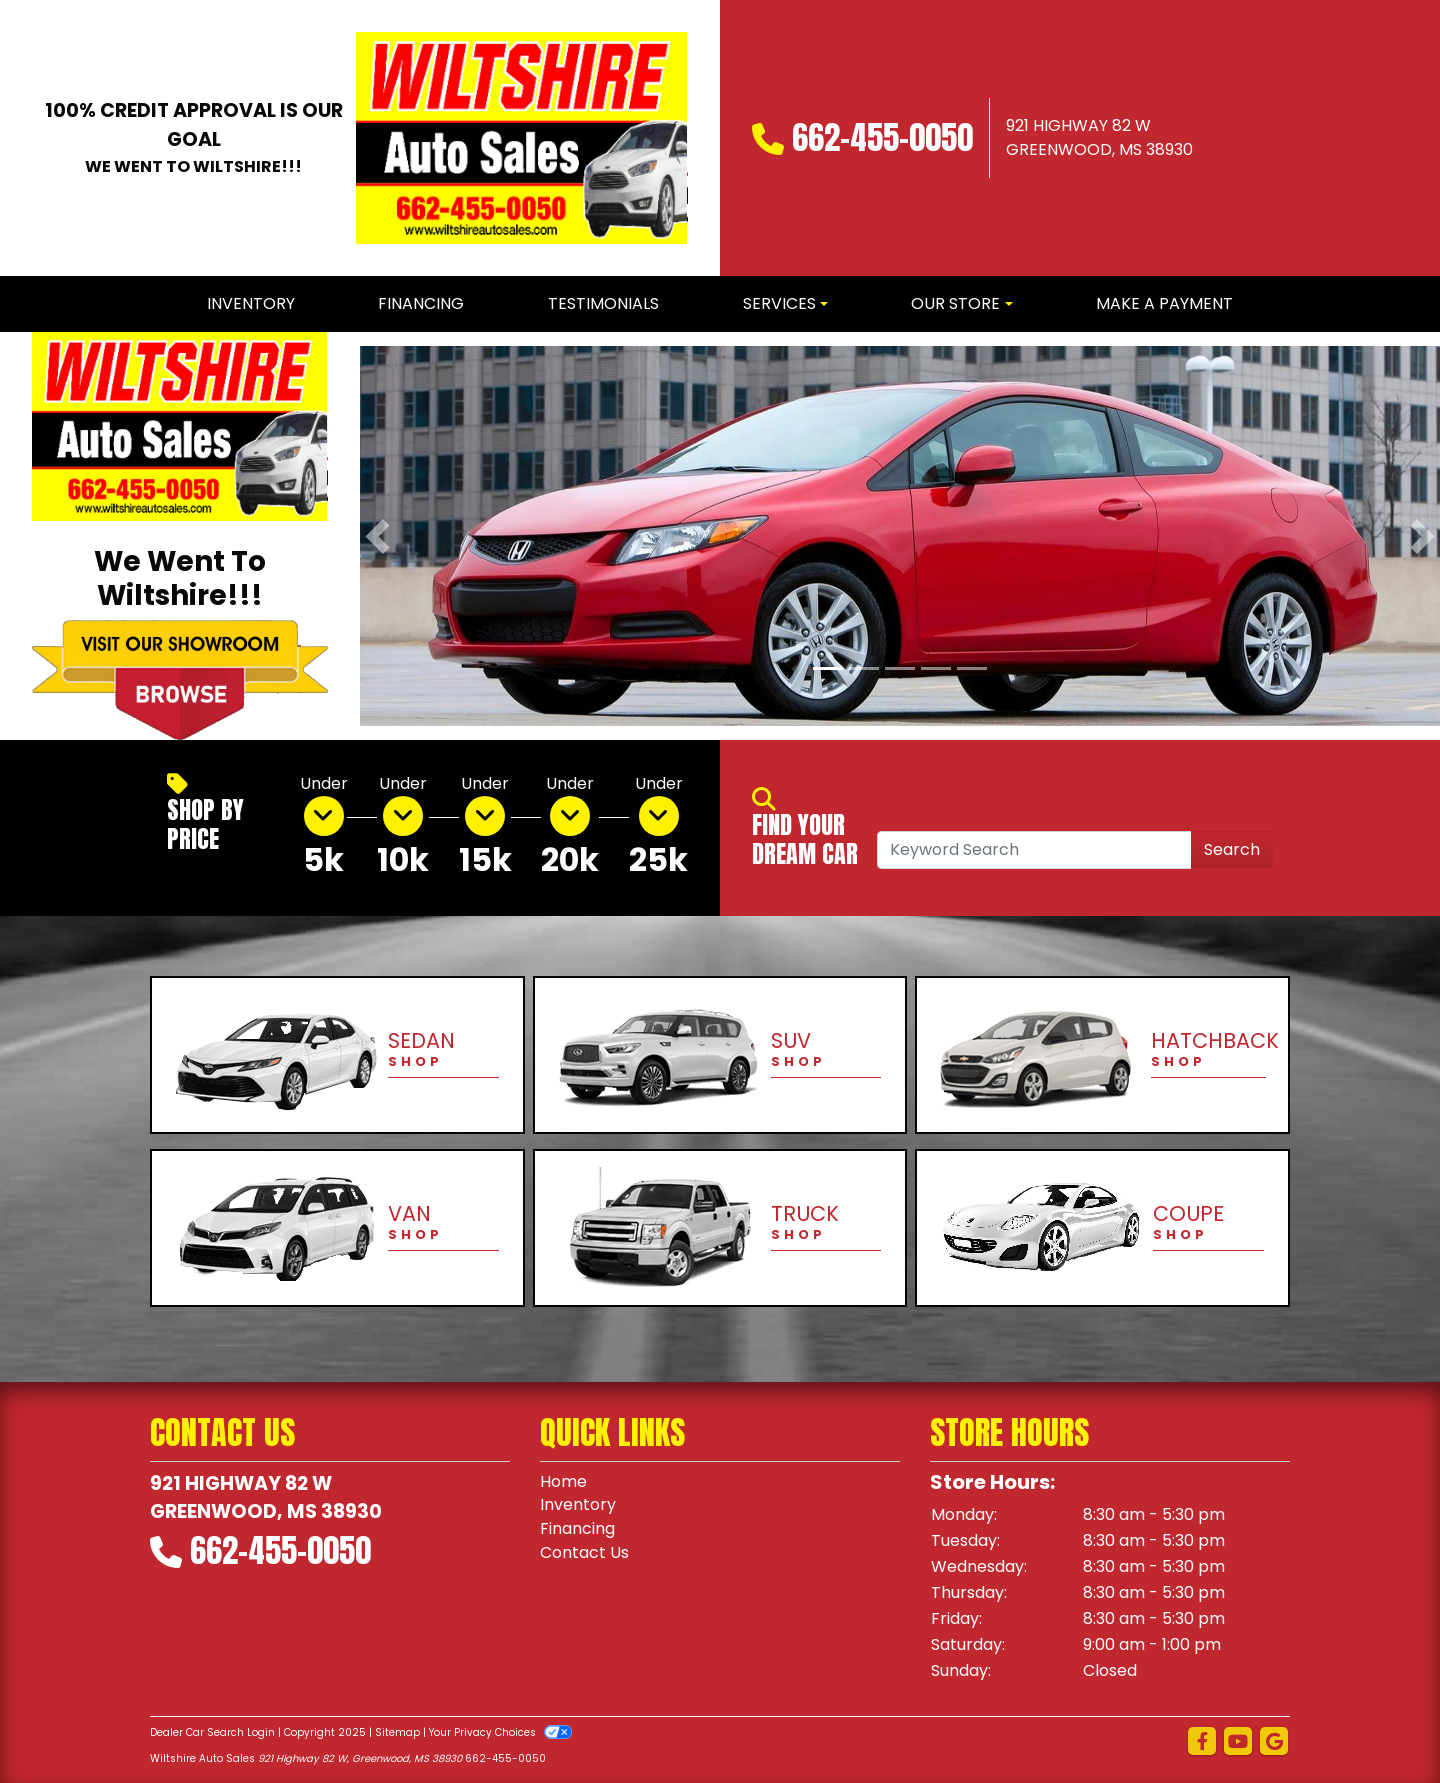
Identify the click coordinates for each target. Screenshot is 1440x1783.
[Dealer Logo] (522, 138)
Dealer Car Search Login (212, 1732)
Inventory (578, 1505)
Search (1232, 849)
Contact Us (584, 1553)
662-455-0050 (882, 137)
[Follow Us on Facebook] (1202, 1742)
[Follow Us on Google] (1274, 1742)
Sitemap (397, 1732)
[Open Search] (1034, 850)
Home (563, 1481)
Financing (577, 1529)
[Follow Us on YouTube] (1238, 1742)
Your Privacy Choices (500, 1732)
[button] (377, 536)
